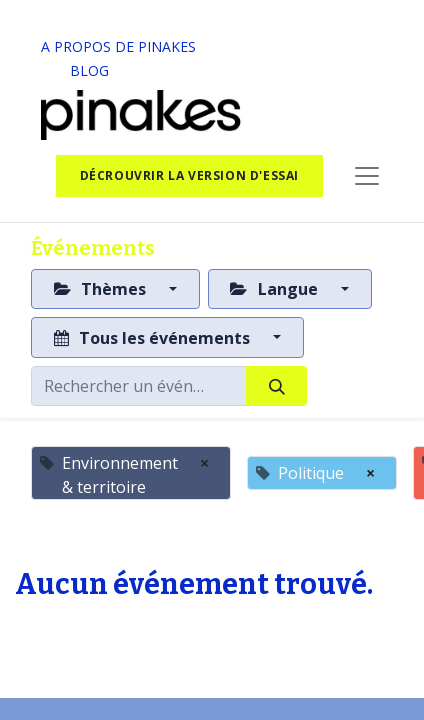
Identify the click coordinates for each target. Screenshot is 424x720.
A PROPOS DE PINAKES (118, 46)
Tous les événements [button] (154, 338)
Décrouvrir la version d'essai (189, 175)
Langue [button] (275, 289)
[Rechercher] (276, 386)
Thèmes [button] (102, 289)
